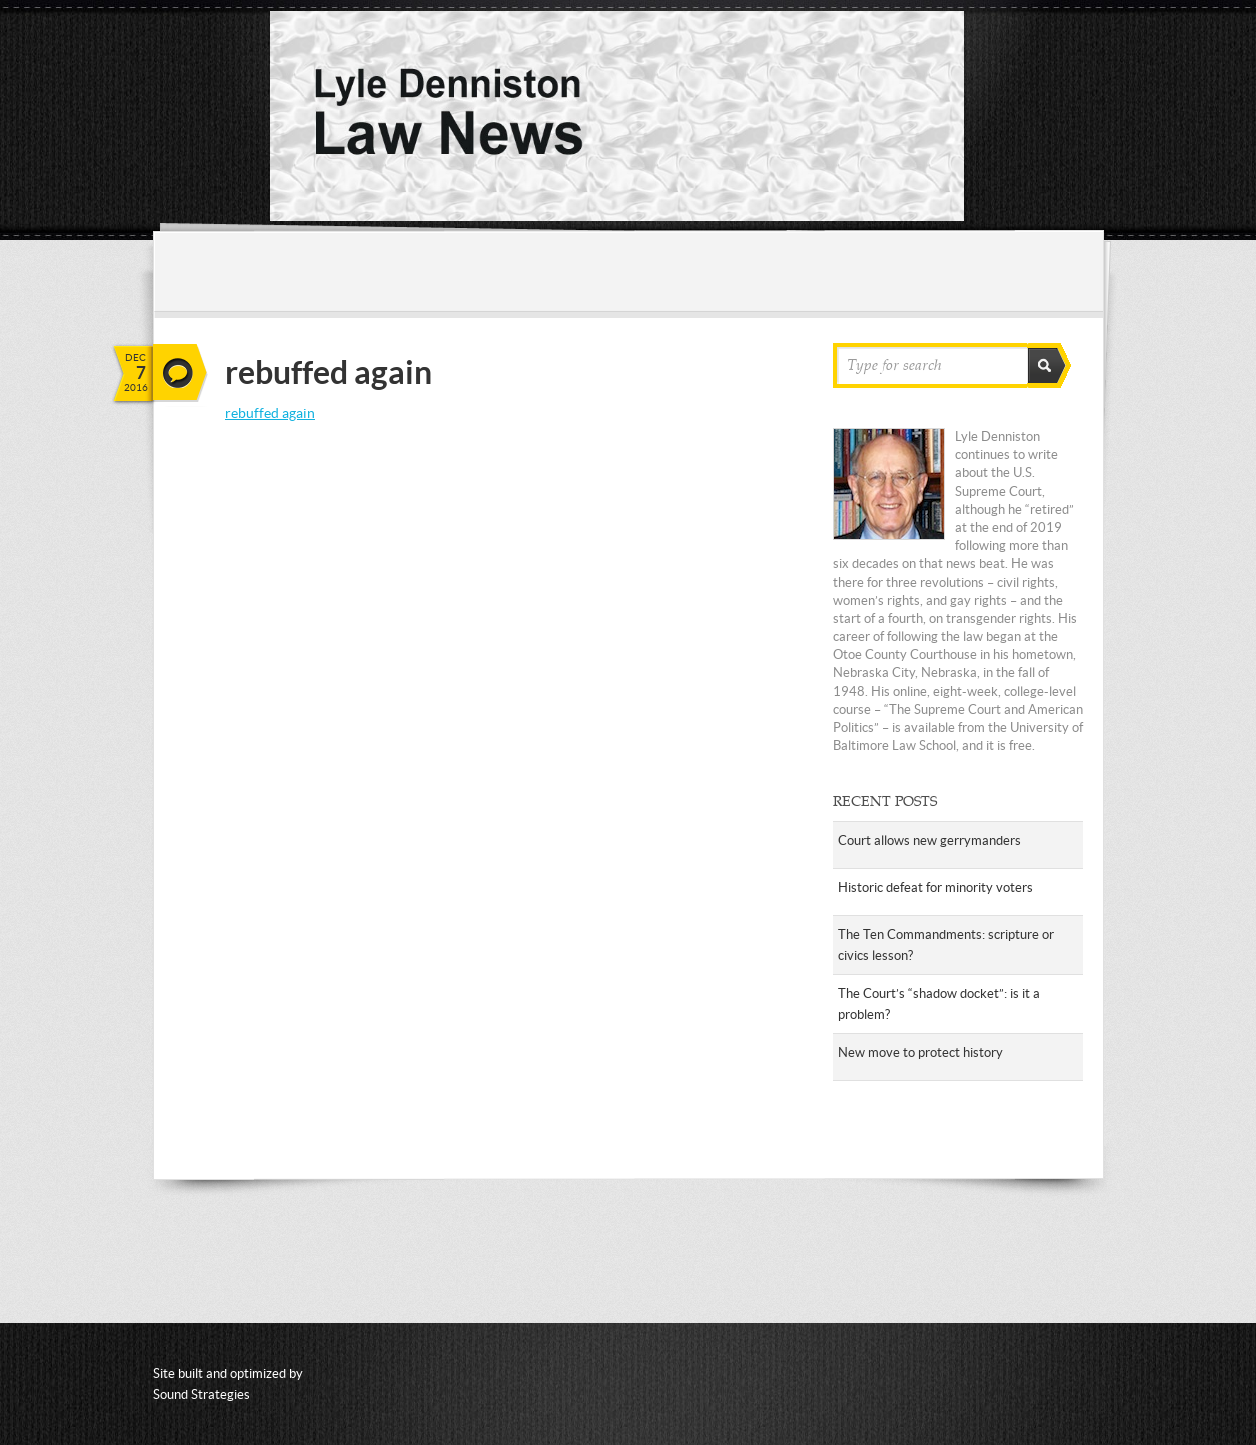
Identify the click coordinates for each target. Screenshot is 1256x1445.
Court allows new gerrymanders (929, 840)
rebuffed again (270, 413)
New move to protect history (920, 1052)
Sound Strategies (201, 1394)
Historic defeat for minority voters (935, 887)
